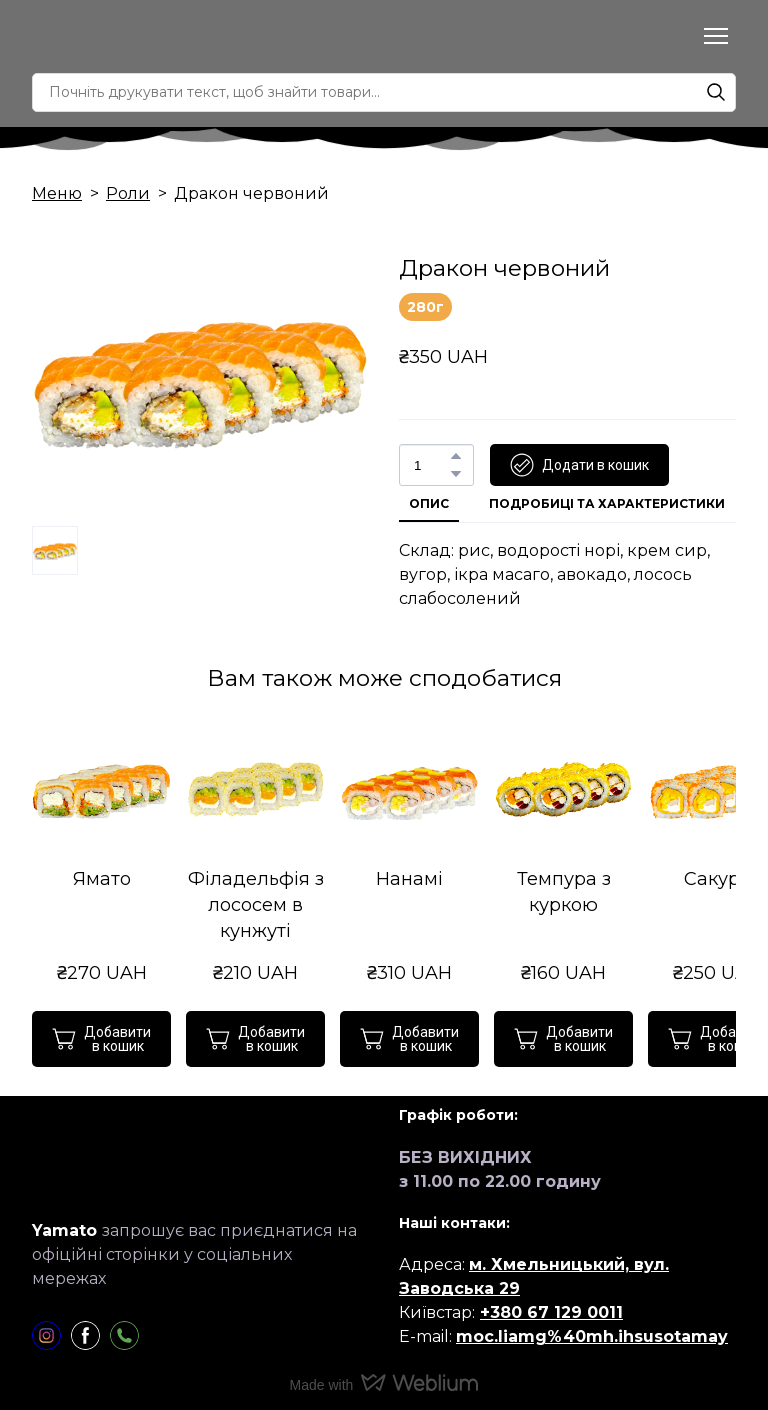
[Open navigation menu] (716, 36)
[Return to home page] (107, 36)
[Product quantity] (431, 465)
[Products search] (384, 92)
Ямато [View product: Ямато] (102, 879)
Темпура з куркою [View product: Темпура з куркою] (564, 892)
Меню (57, 193)
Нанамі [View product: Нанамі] (409, 879)
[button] (716, 92)
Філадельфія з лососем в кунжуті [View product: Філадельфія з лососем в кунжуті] (256, 905)
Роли (128, 193)
